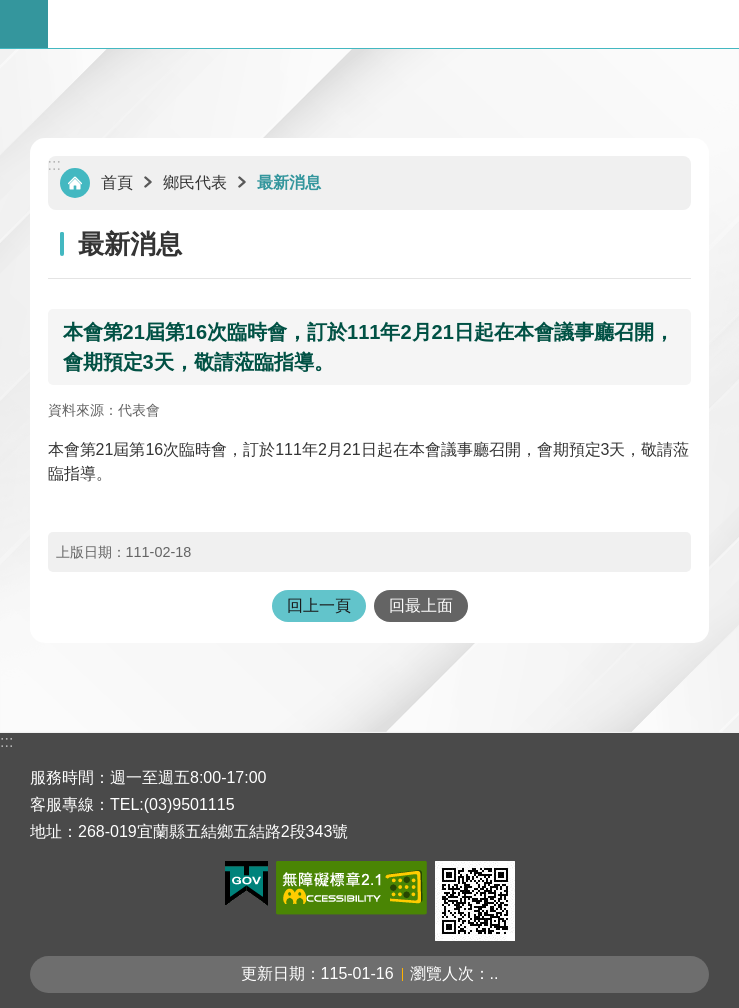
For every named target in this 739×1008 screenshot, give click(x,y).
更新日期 (273, 973)
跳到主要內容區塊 (10, 10)
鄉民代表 (195, 182)
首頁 (117, 182)
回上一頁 (319, 605)
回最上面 (421, 605)
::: (54, 164)
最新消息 (289, 182)
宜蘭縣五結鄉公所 (393, 24)
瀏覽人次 (442, 973)
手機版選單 (24, 24)
